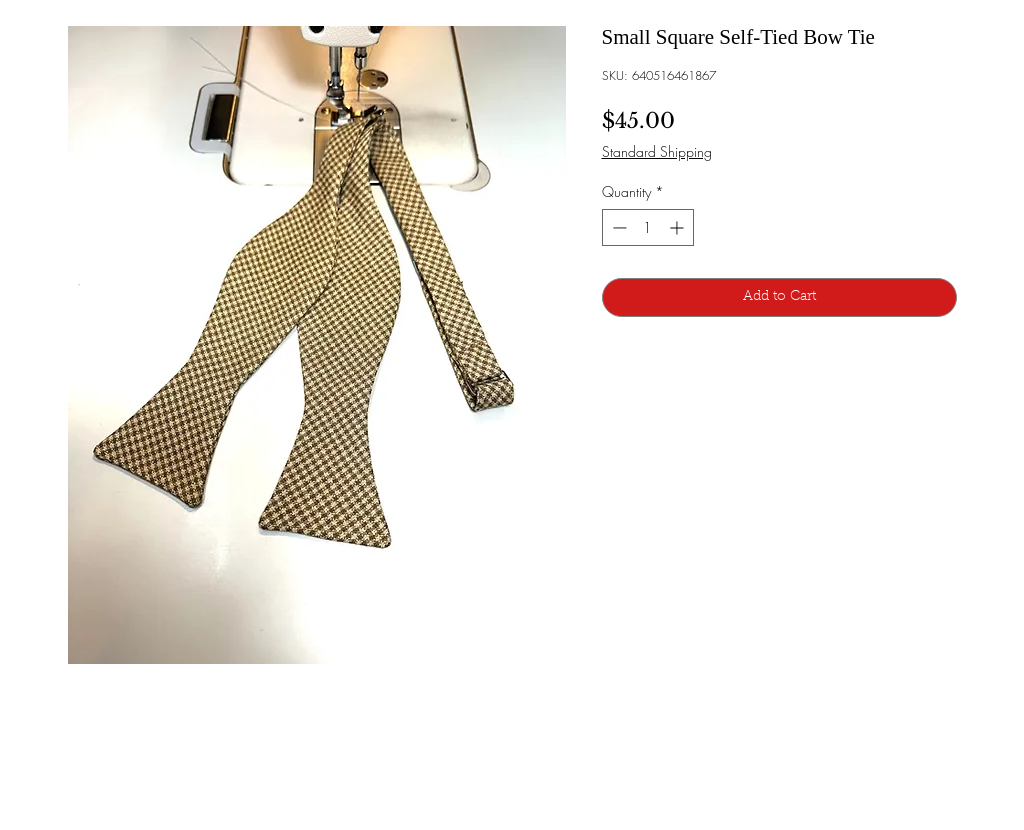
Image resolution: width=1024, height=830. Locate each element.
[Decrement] (617, 227)
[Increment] (678, 227)
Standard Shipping (657, 151)
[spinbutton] (648, 227)
